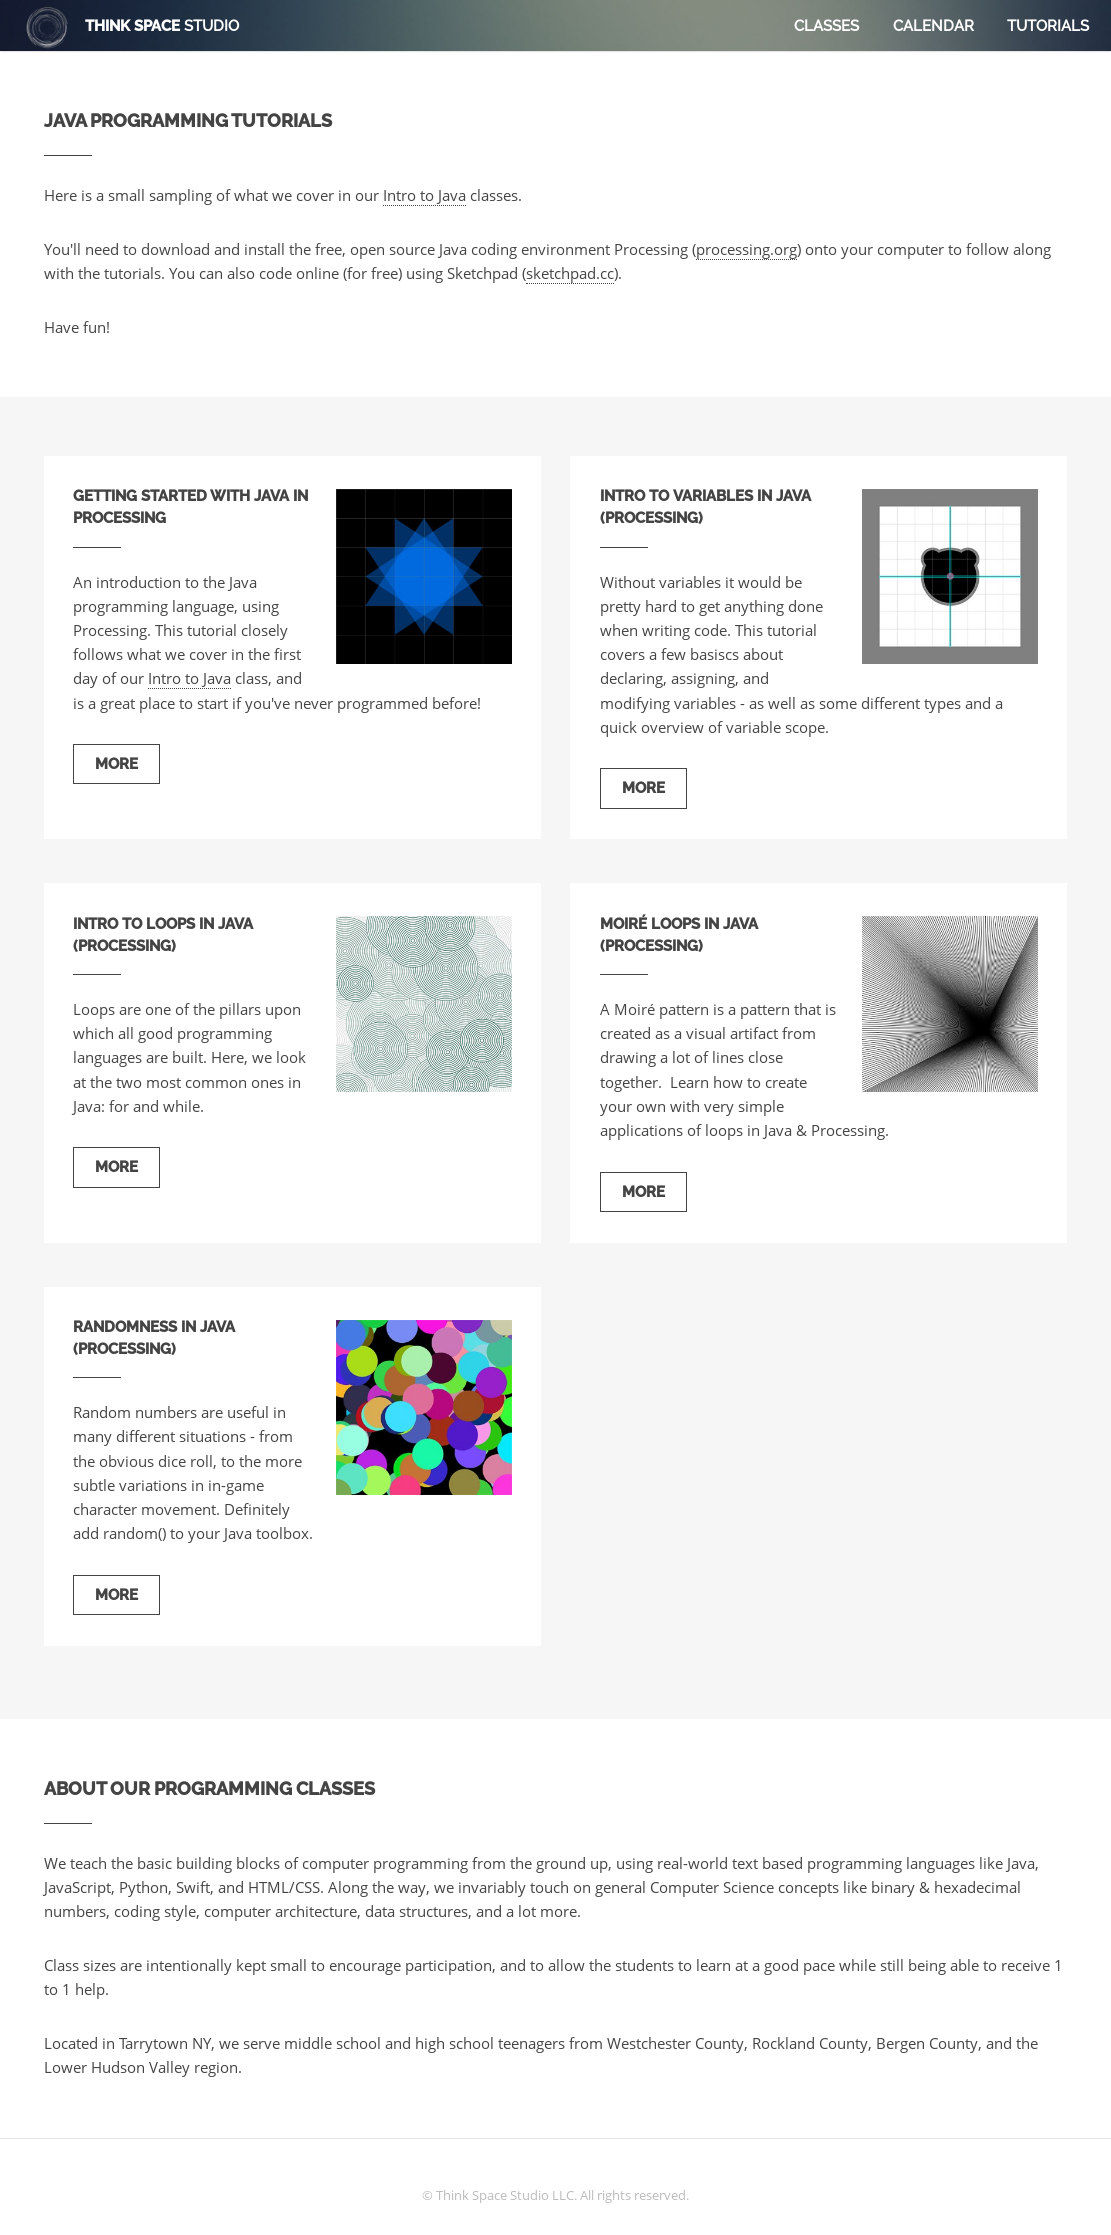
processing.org (746, 249)
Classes (826, 25)
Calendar (933, 25)
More (116, 763)
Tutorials (1048, 25)
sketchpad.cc (570, 273)
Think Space (162, 25)
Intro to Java (424, 195)
